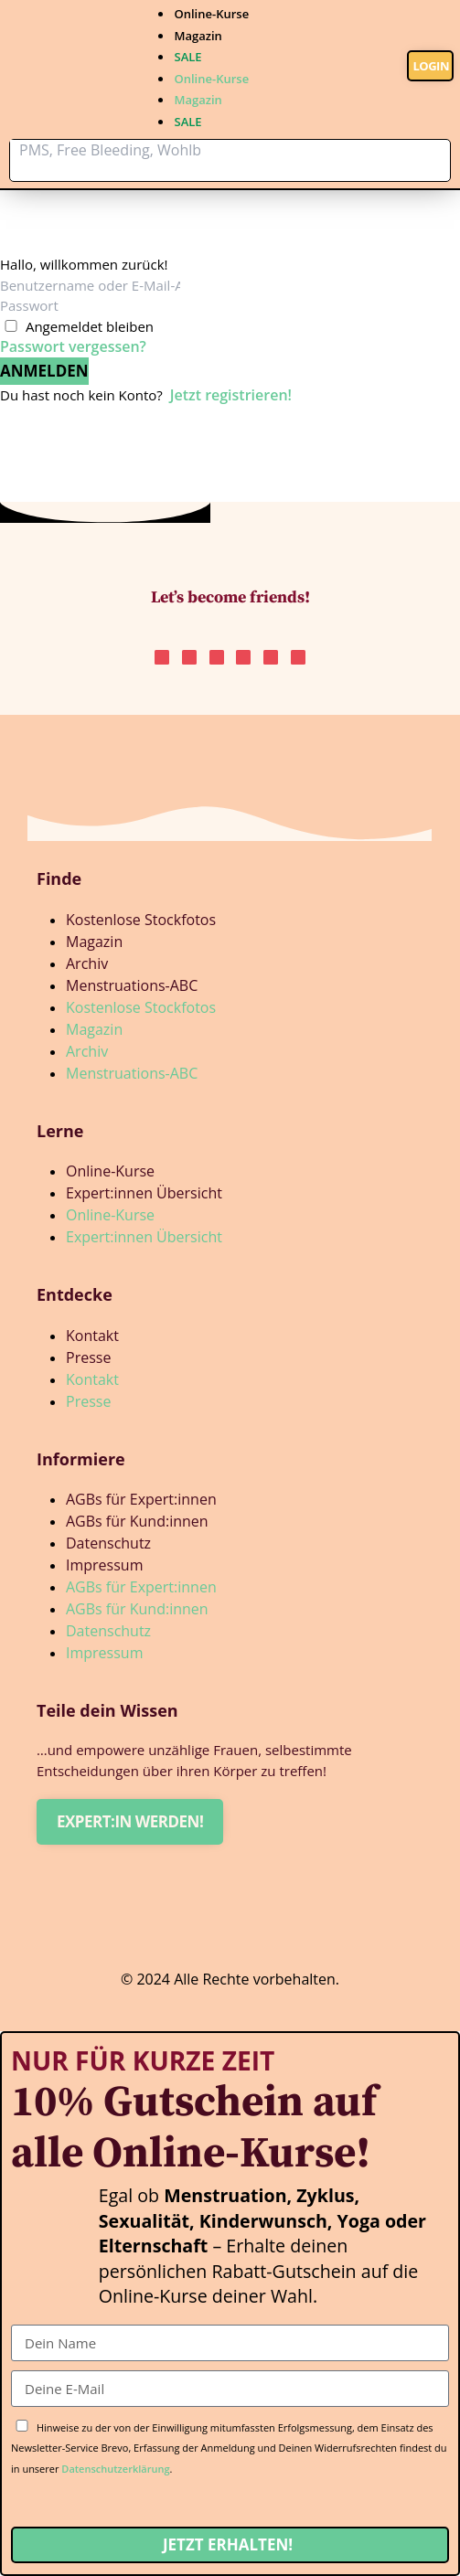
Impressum (104, 1565)
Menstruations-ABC (132, 985)
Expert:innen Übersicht (144, 1193)
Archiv (87, 963)
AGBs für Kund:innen (137, 1521)
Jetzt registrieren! (231, 395)
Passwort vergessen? (73, 346)
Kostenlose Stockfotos (141, 920)
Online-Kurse (211, 13)
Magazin (197, 35)
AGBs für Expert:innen (141, 1499)
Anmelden (44, 370)
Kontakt (92, 1335)
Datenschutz (108, 1543)
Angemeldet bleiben (90, 326)
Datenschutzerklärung (115, 2468)
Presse (88, 1357)
